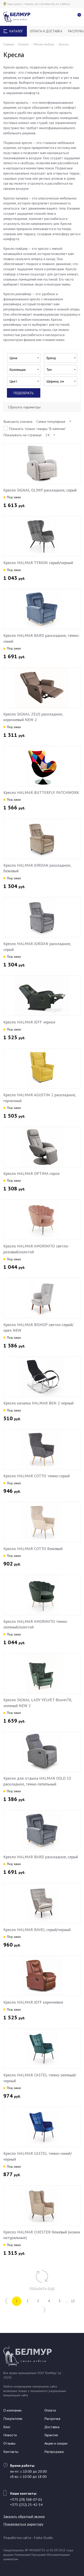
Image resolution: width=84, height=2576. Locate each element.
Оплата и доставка (46, 31)
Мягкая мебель (43, 44)
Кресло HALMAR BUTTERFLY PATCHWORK (41, 792)
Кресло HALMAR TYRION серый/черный (38, 562)
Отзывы (9, 2443)
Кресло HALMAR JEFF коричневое (33, 2002)
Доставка (51, 2427)
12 (73, 2301)
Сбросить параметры (24, 407)
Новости (10, 2435)
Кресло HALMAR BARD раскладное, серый (40, 1856)
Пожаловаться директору (23, 2524)
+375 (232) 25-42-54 (26, 2504)
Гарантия (51, 2435)
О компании (12, 2410)
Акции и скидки (55, 2443)
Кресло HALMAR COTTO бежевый (32, 1548)
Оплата (50, 2410)
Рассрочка (52, 2418)
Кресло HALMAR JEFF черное (29, 1022)
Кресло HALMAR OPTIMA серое (31, 1173)
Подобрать (23, 393)
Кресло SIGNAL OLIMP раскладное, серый (40, 490)
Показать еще (42, 2288)
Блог (6, 2427)
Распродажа (54, 2451)
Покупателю (12, 2418)
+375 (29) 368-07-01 (26, 2499)
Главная (8, 44)
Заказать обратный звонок (24, 2516)
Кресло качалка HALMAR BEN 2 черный (38, 1403)
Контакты (10, 2451)
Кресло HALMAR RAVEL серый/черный (37, 1929)
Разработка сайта (17, 2537)
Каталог (23, 44)
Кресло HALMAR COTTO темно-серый (36, 1475)
